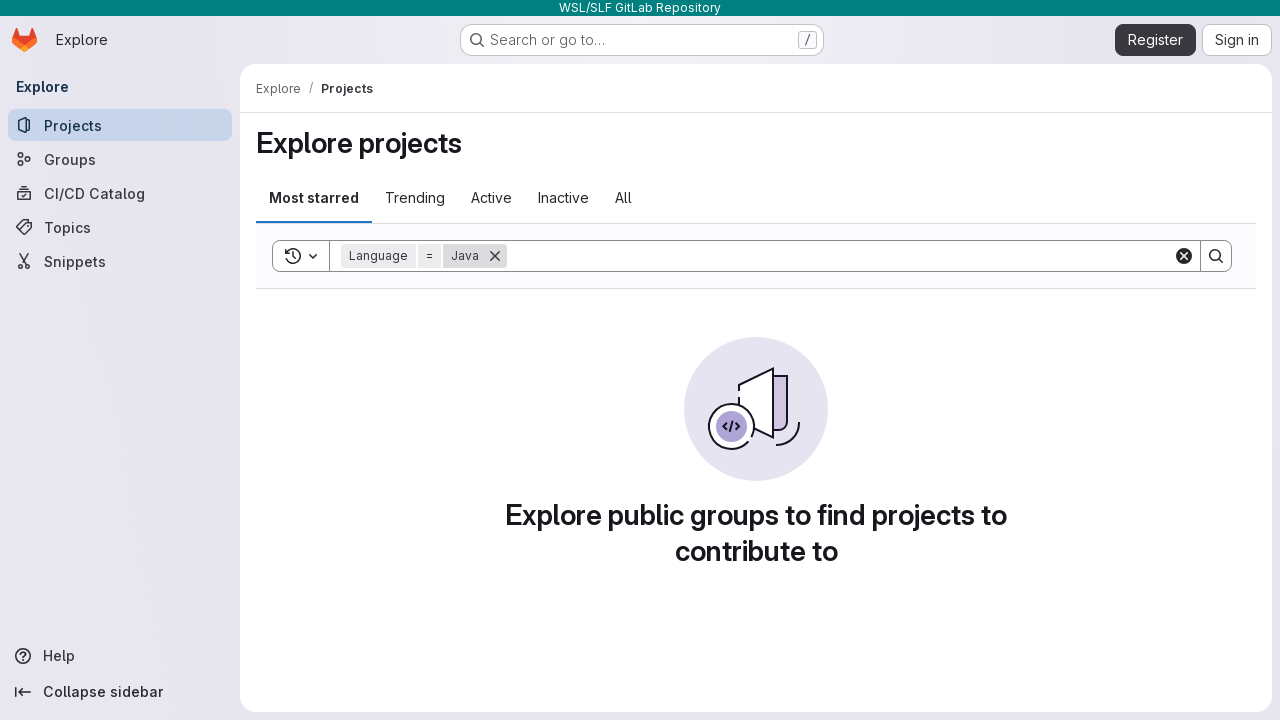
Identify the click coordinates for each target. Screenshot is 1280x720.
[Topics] (120, 227)
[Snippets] (120, 261)
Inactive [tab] (563, 197)
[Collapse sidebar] (120, 692)
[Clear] (1184, 256)
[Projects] (120, 125)
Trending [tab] (415, 197)
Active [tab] (491, 197)
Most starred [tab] (314, 197)
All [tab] (623, 197)
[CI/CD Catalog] (120, 193)
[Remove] (495, 256)
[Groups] (120, 159)
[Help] (120, 656)
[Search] (840, 256)
